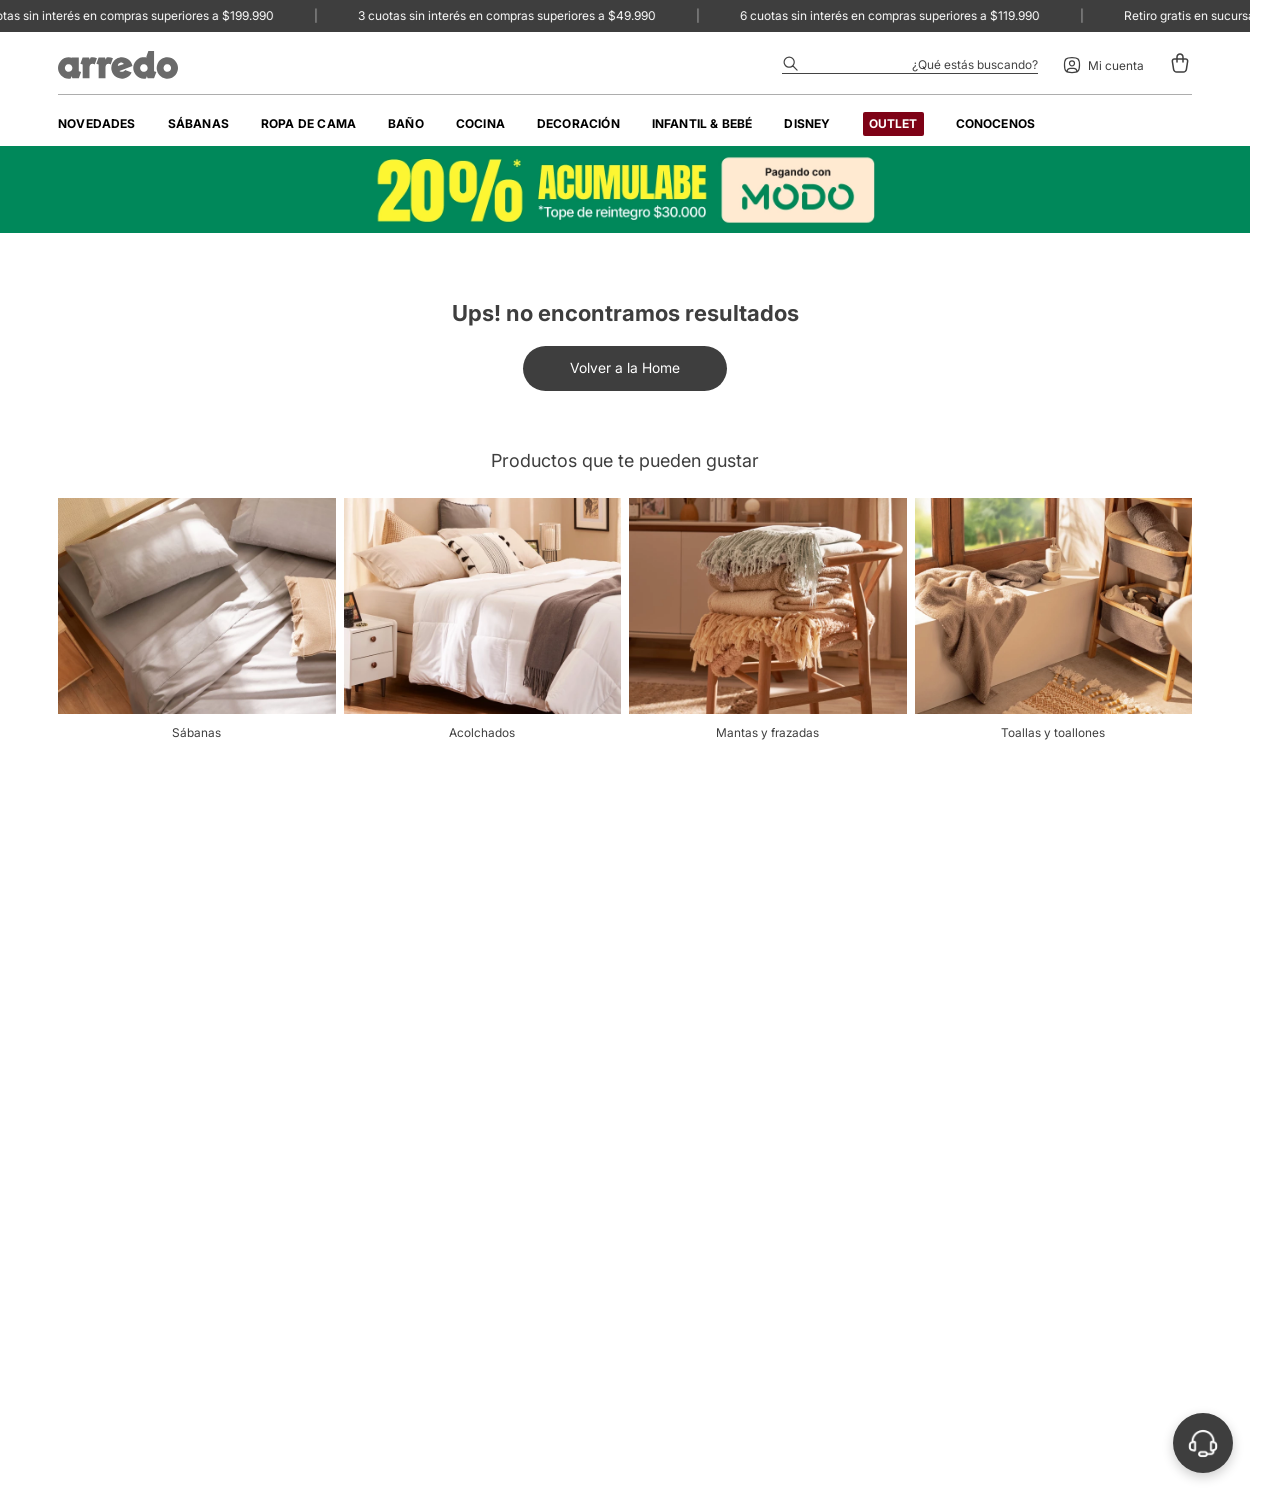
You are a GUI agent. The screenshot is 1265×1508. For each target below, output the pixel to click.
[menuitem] (97, 124)
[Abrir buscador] (910, 64)
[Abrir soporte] (1203, 1443)
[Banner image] (625, 189)
